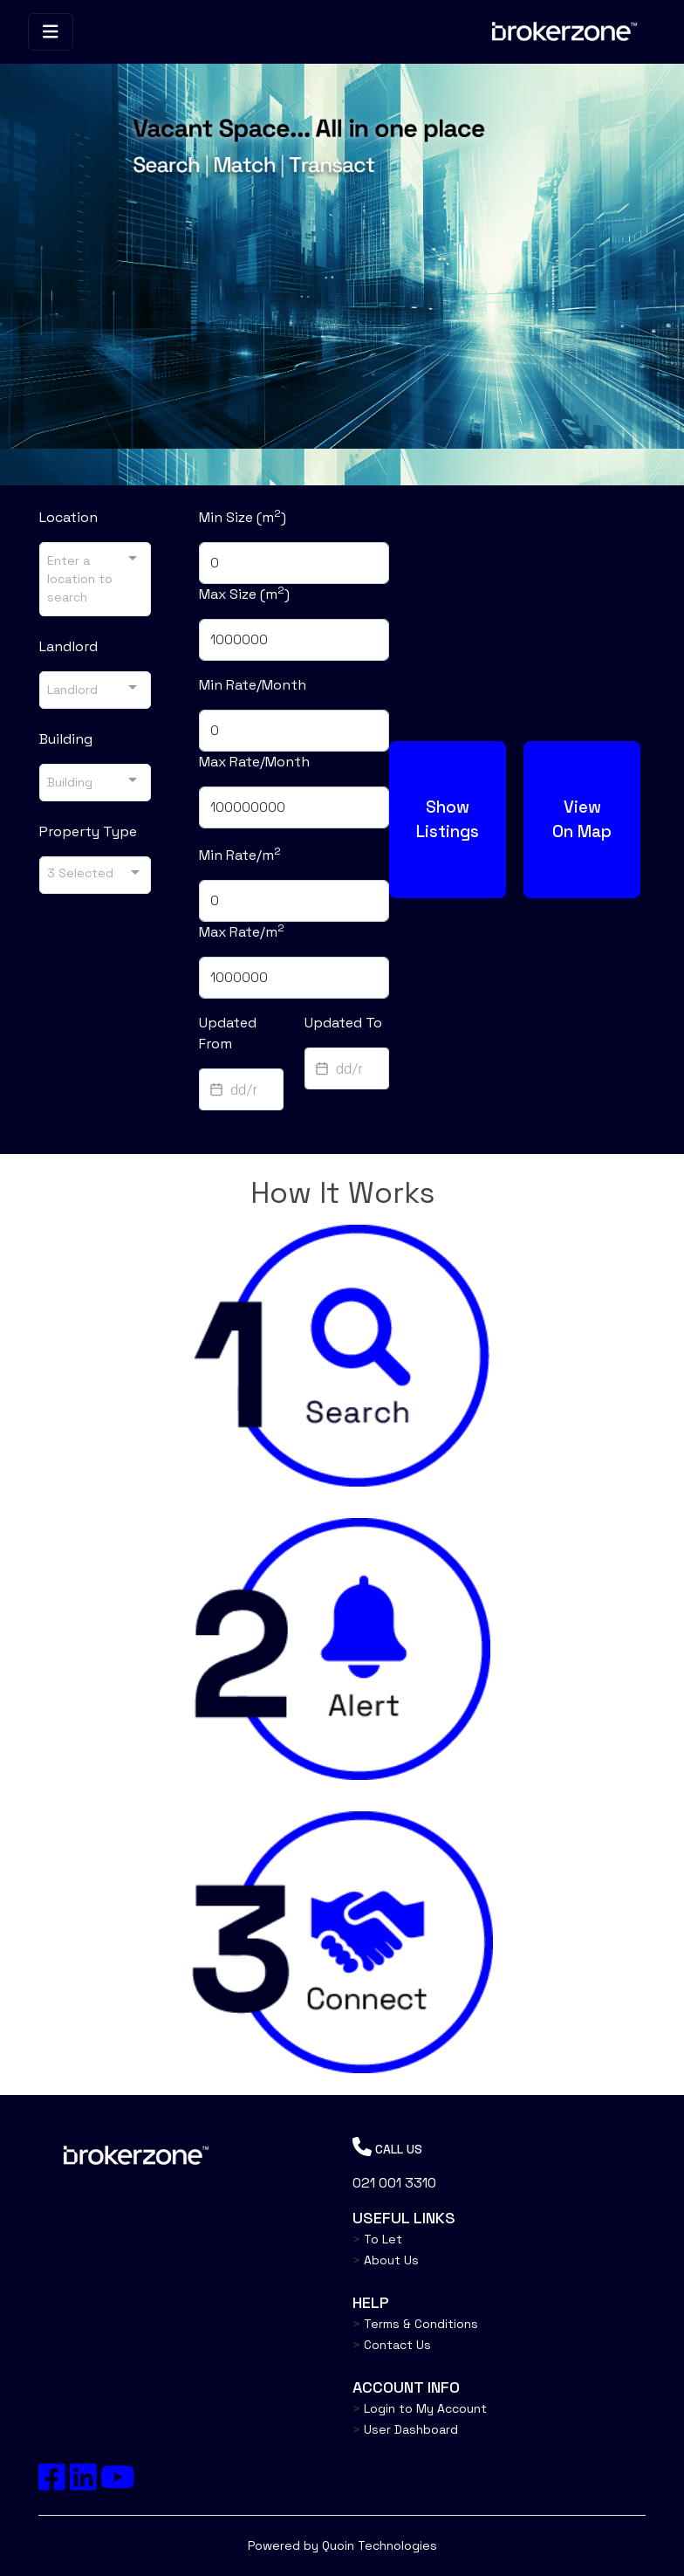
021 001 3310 (394, 2183)
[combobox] (95, 579)
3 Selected (80, 872)
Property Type (88, 831)
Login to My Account (419, 2408)
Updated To (343, 1022)
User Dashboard (405, 2429)
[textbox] (241, 1089)
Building (65, 739)
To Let (377, 2239)
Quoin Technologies (379, 2545)
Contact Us (391, 2345)
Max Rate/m (241, 931)
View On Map (582, 818)
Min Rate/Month (252, 685)
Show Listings (447, 818)
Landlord (68, 646)
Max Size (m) (244, 593)
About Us (385, 2260)
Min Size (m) (242, 516)
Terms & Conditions (415, 2324)
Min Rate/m (240, 854)
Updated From (227, 1033)
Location (68, 517)
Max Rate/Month (254, 761)
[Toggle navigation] (50, 32)
